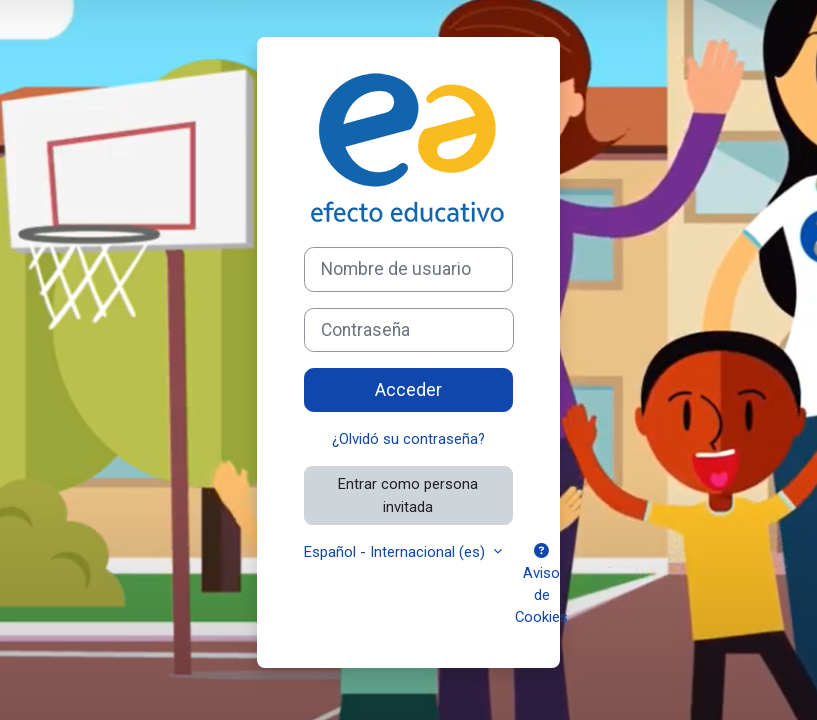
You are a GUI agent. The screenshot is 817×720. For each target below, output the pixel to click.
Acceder (408, 390)
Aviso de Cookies (541, 585)
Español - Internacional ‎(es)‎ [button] (396, 552)
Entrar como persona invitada (408, 495)
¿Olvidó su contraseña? (408, 439)
